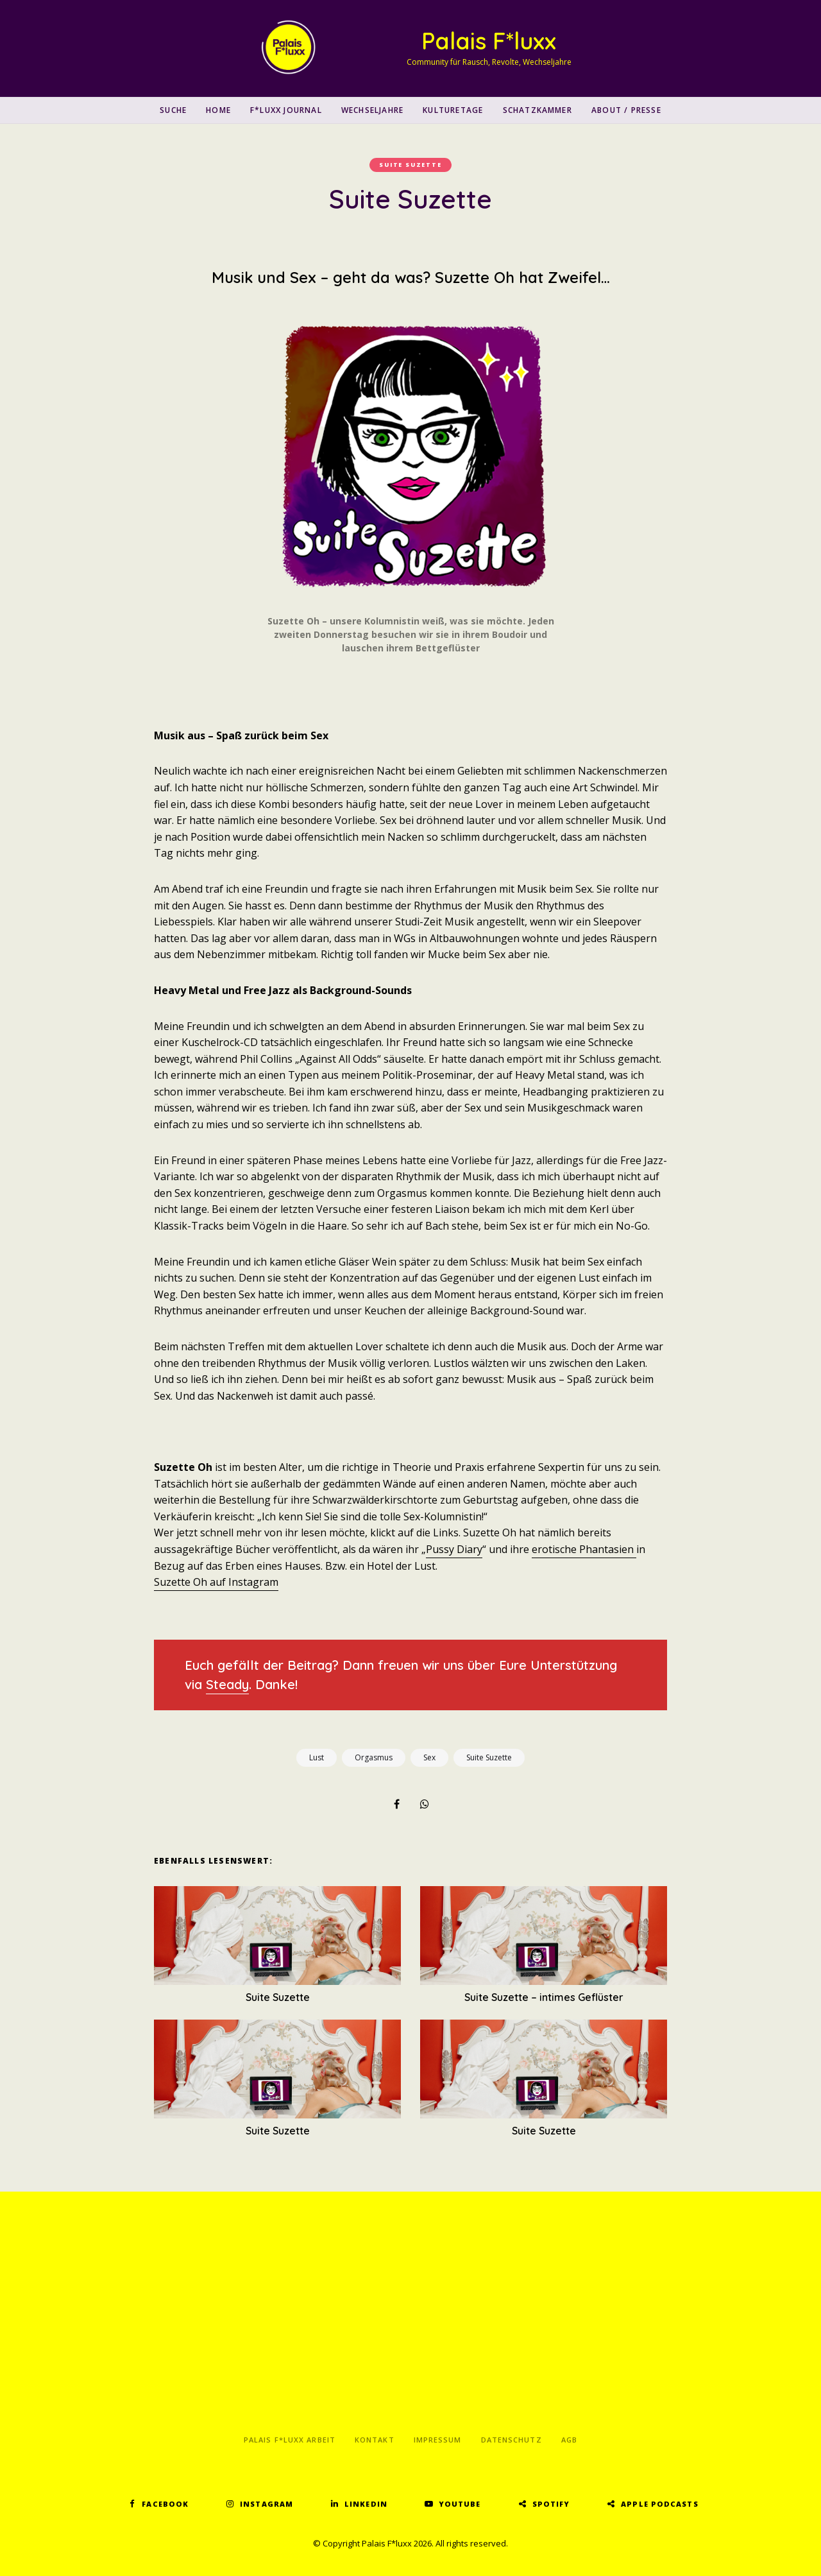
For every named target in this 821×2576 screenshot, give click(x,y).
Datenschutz (511, 2439)
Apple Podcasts (659, 2504)
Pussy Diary (454, 1549)
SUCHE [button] (173, 110)
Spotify (551, 2504)
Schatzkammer (537, 110)
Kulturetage (453, 110)
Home (218, 110)
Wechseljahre (372, 110)
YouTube (460, 2504)
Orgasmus (374, 1757)
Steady (227, 1684)
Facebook (165, 2504)
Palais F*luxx (488, 41)
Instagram (266, 2504)
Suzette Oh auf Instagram (216, 1582)
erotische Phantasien (584, 1549)
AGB (569, 2439)
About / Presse (626, 110)
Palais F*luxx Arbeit (289, 2439)
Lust (316, 1757)
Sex (429, 1757)
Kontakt (374, 2439)
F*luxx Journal (286, 110)
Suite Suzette (410, 164)
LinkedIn (365, 2504)
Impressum (438, 2439)
